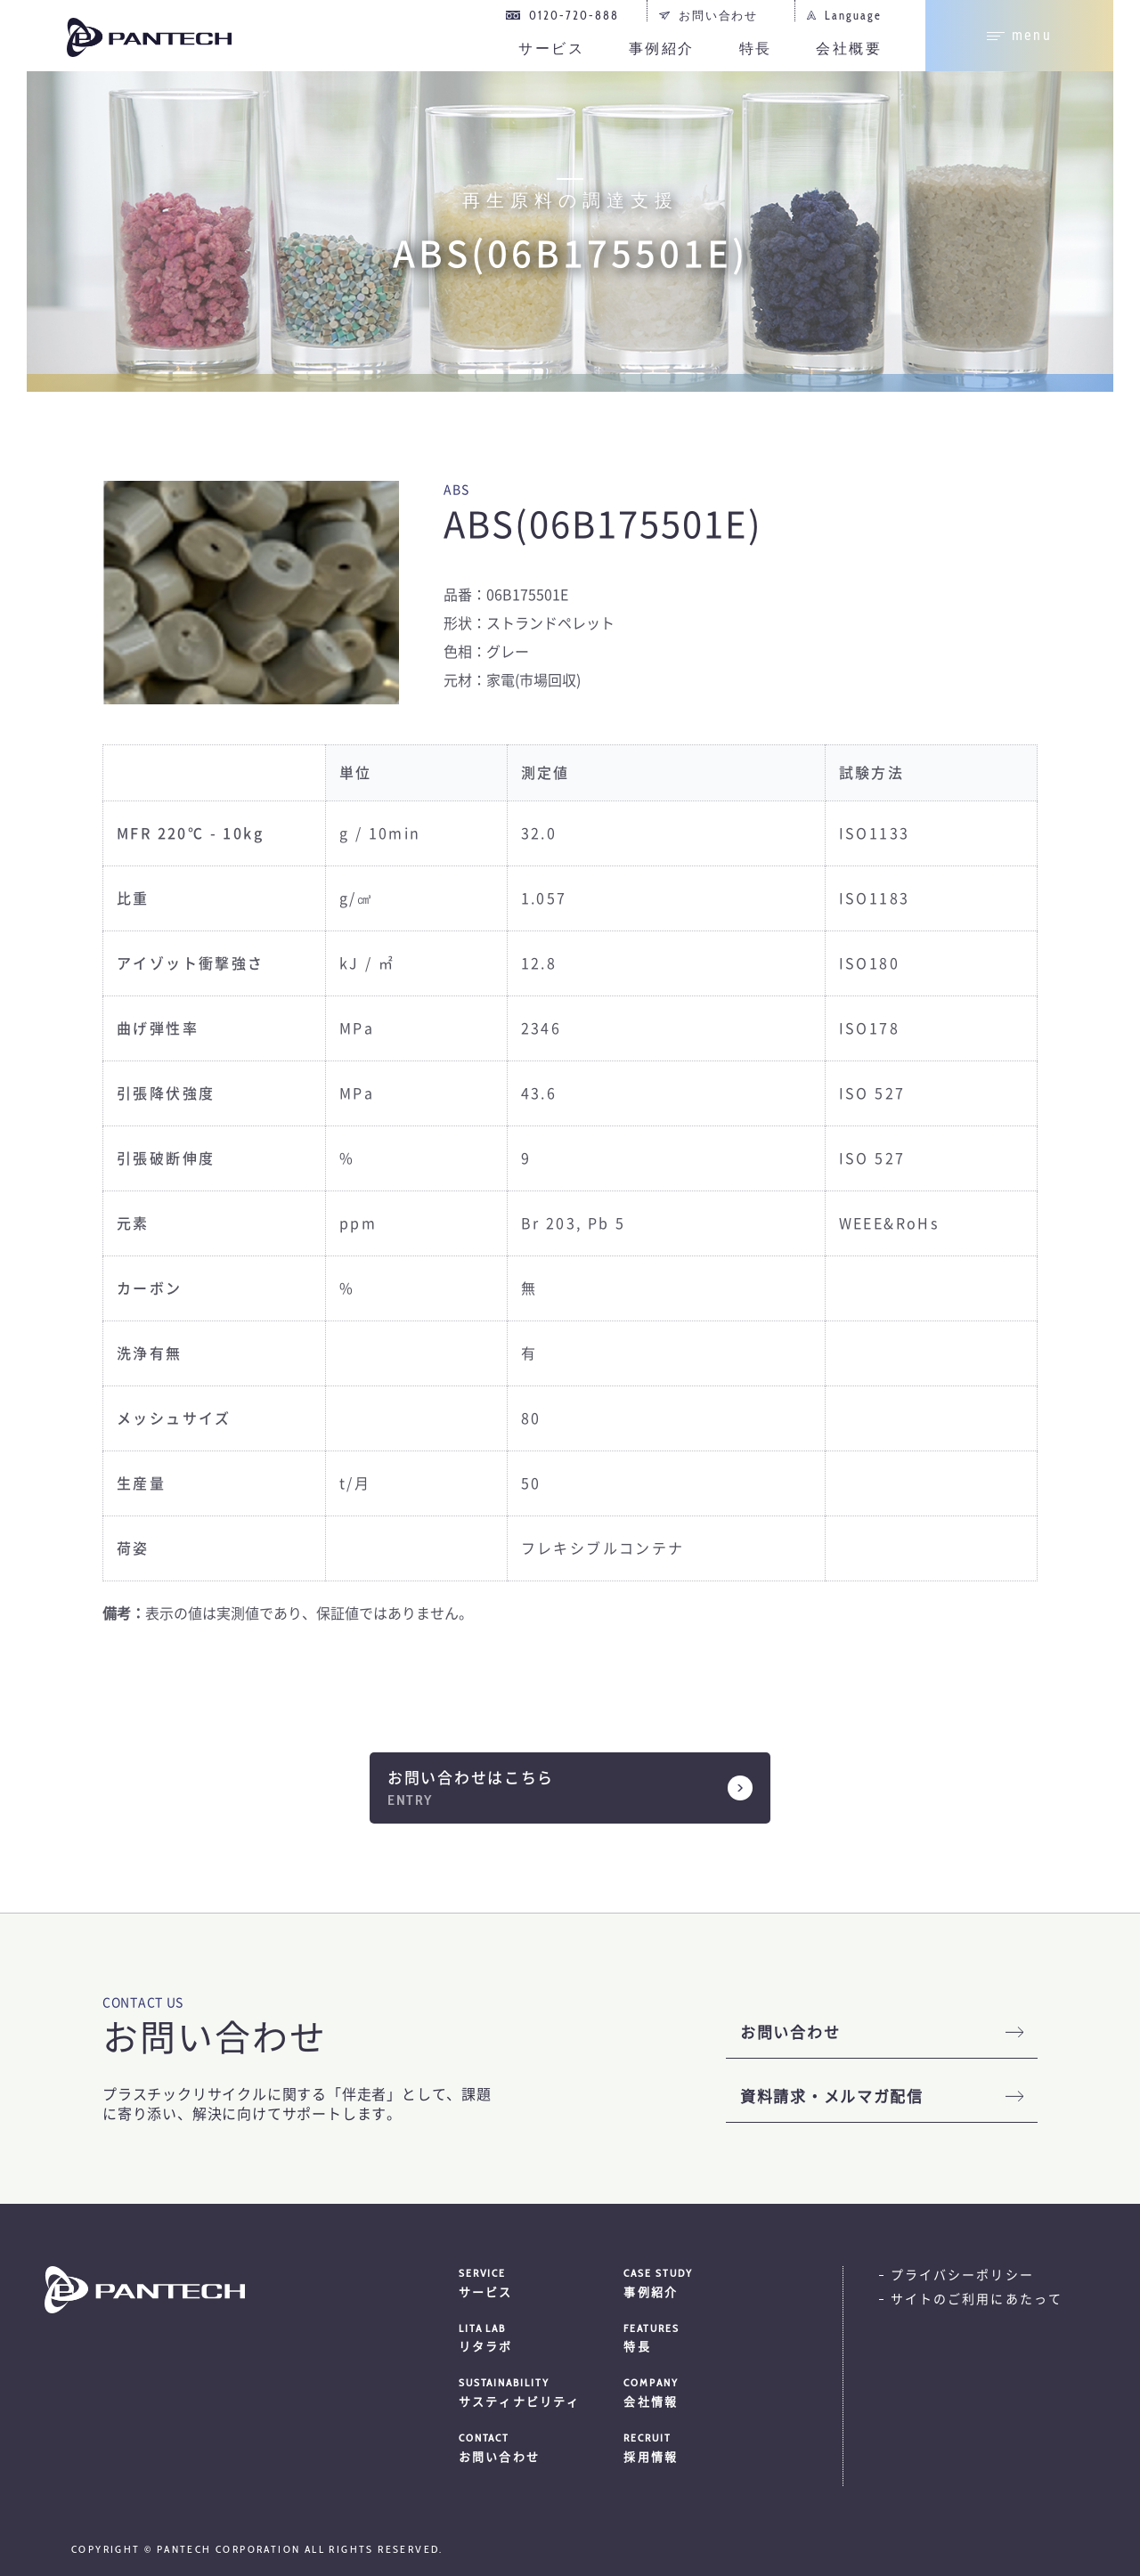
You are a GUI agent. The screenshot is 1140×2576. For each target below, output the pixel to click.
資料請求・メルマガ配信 (832, 2096)
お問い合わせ (790, 2032)
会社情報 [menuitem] (706, 2392)
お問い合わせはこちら (470, 1777)
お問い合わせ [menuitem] (719, 15)
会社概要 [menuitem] (849, 48)
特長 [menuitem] (755, 48)
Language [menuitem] (853, 15)
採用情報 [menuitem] (706, 2447)
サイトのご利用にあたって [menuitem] (977, 2299)
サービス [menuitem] (551, 48)
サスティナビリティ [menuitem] (541, 2392)
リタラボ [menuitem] (541, 2337)
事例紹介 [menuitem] (662, 48)
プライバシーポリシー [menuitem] (962, 2275)
